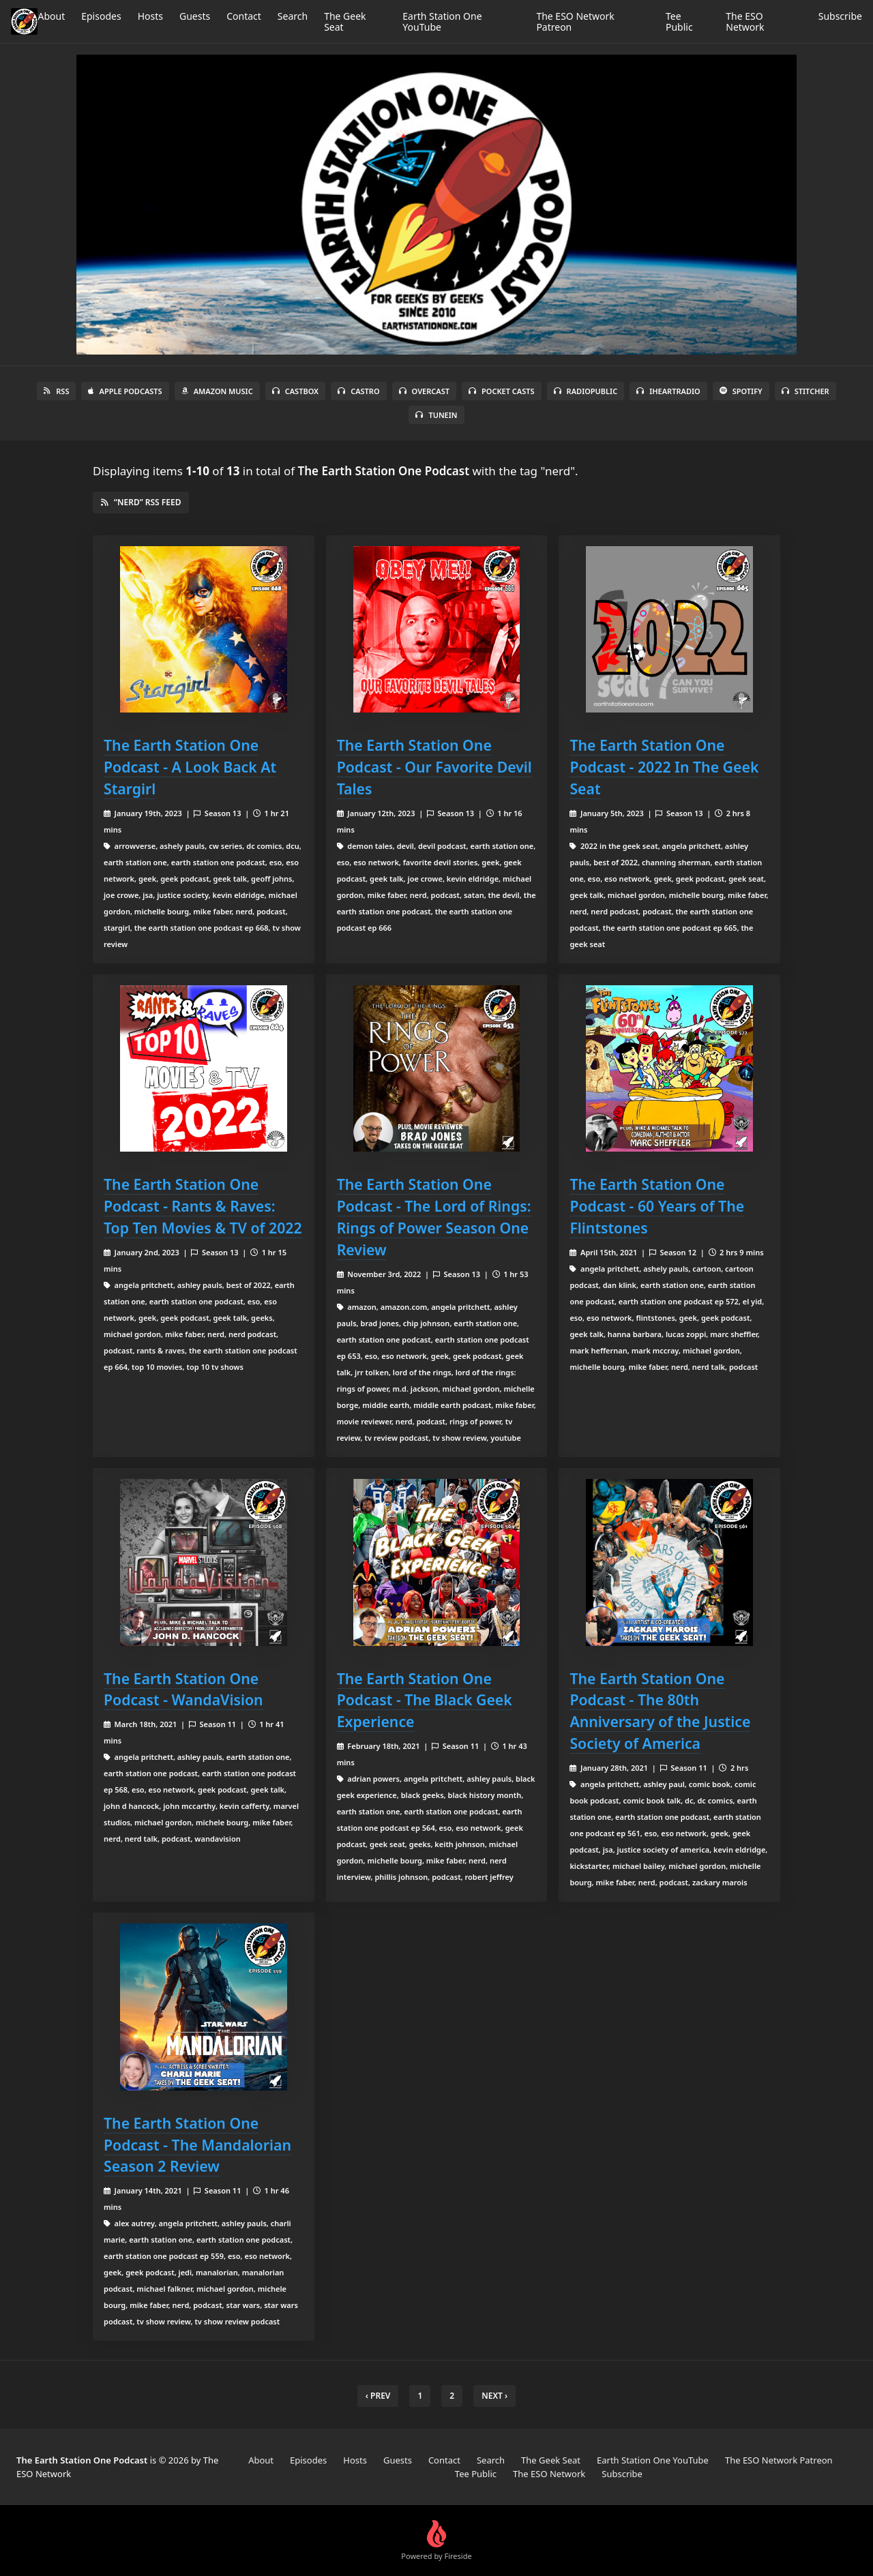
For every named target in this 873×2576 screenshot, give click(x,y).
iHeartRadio (668, 391)
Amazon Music (217, 391)
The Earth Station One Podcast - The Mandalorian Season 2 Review (197, 2144)
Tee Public (679, 21)
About (51, 16)
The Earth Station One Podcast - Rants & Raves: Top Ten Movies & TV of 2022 (203, 1206)
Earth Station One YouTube (442, 21)
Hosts (150, 16)
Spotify (741, 391)
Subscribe (840, 16)
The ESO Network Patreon (575, 21)
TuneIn (436, 415)
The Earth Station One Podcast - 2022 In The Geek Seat (663, 766)
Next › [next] (494, 2395)
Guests (194, 16)
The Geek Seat (345, 21)
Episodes (101, 16)
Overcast (424, 391)
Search (293, 16)
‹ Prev (378, 2395)
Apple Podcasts (125, 391)
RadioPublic (586, 391)
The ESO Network (745, 21)
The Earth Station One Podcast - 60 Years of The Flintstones (656, 1206)
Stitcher (805, 391)
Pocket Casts (502, 391)
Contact (243, 16)
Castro (358, 391)
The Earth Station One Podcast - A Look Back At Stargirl (190, 766)
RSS (56, 391)
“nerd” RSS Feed (141, 502)
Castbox (295, 391)
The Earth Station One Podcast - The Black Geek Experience (424, 1700)
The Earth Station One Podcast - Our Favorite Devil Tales (434, 766)
